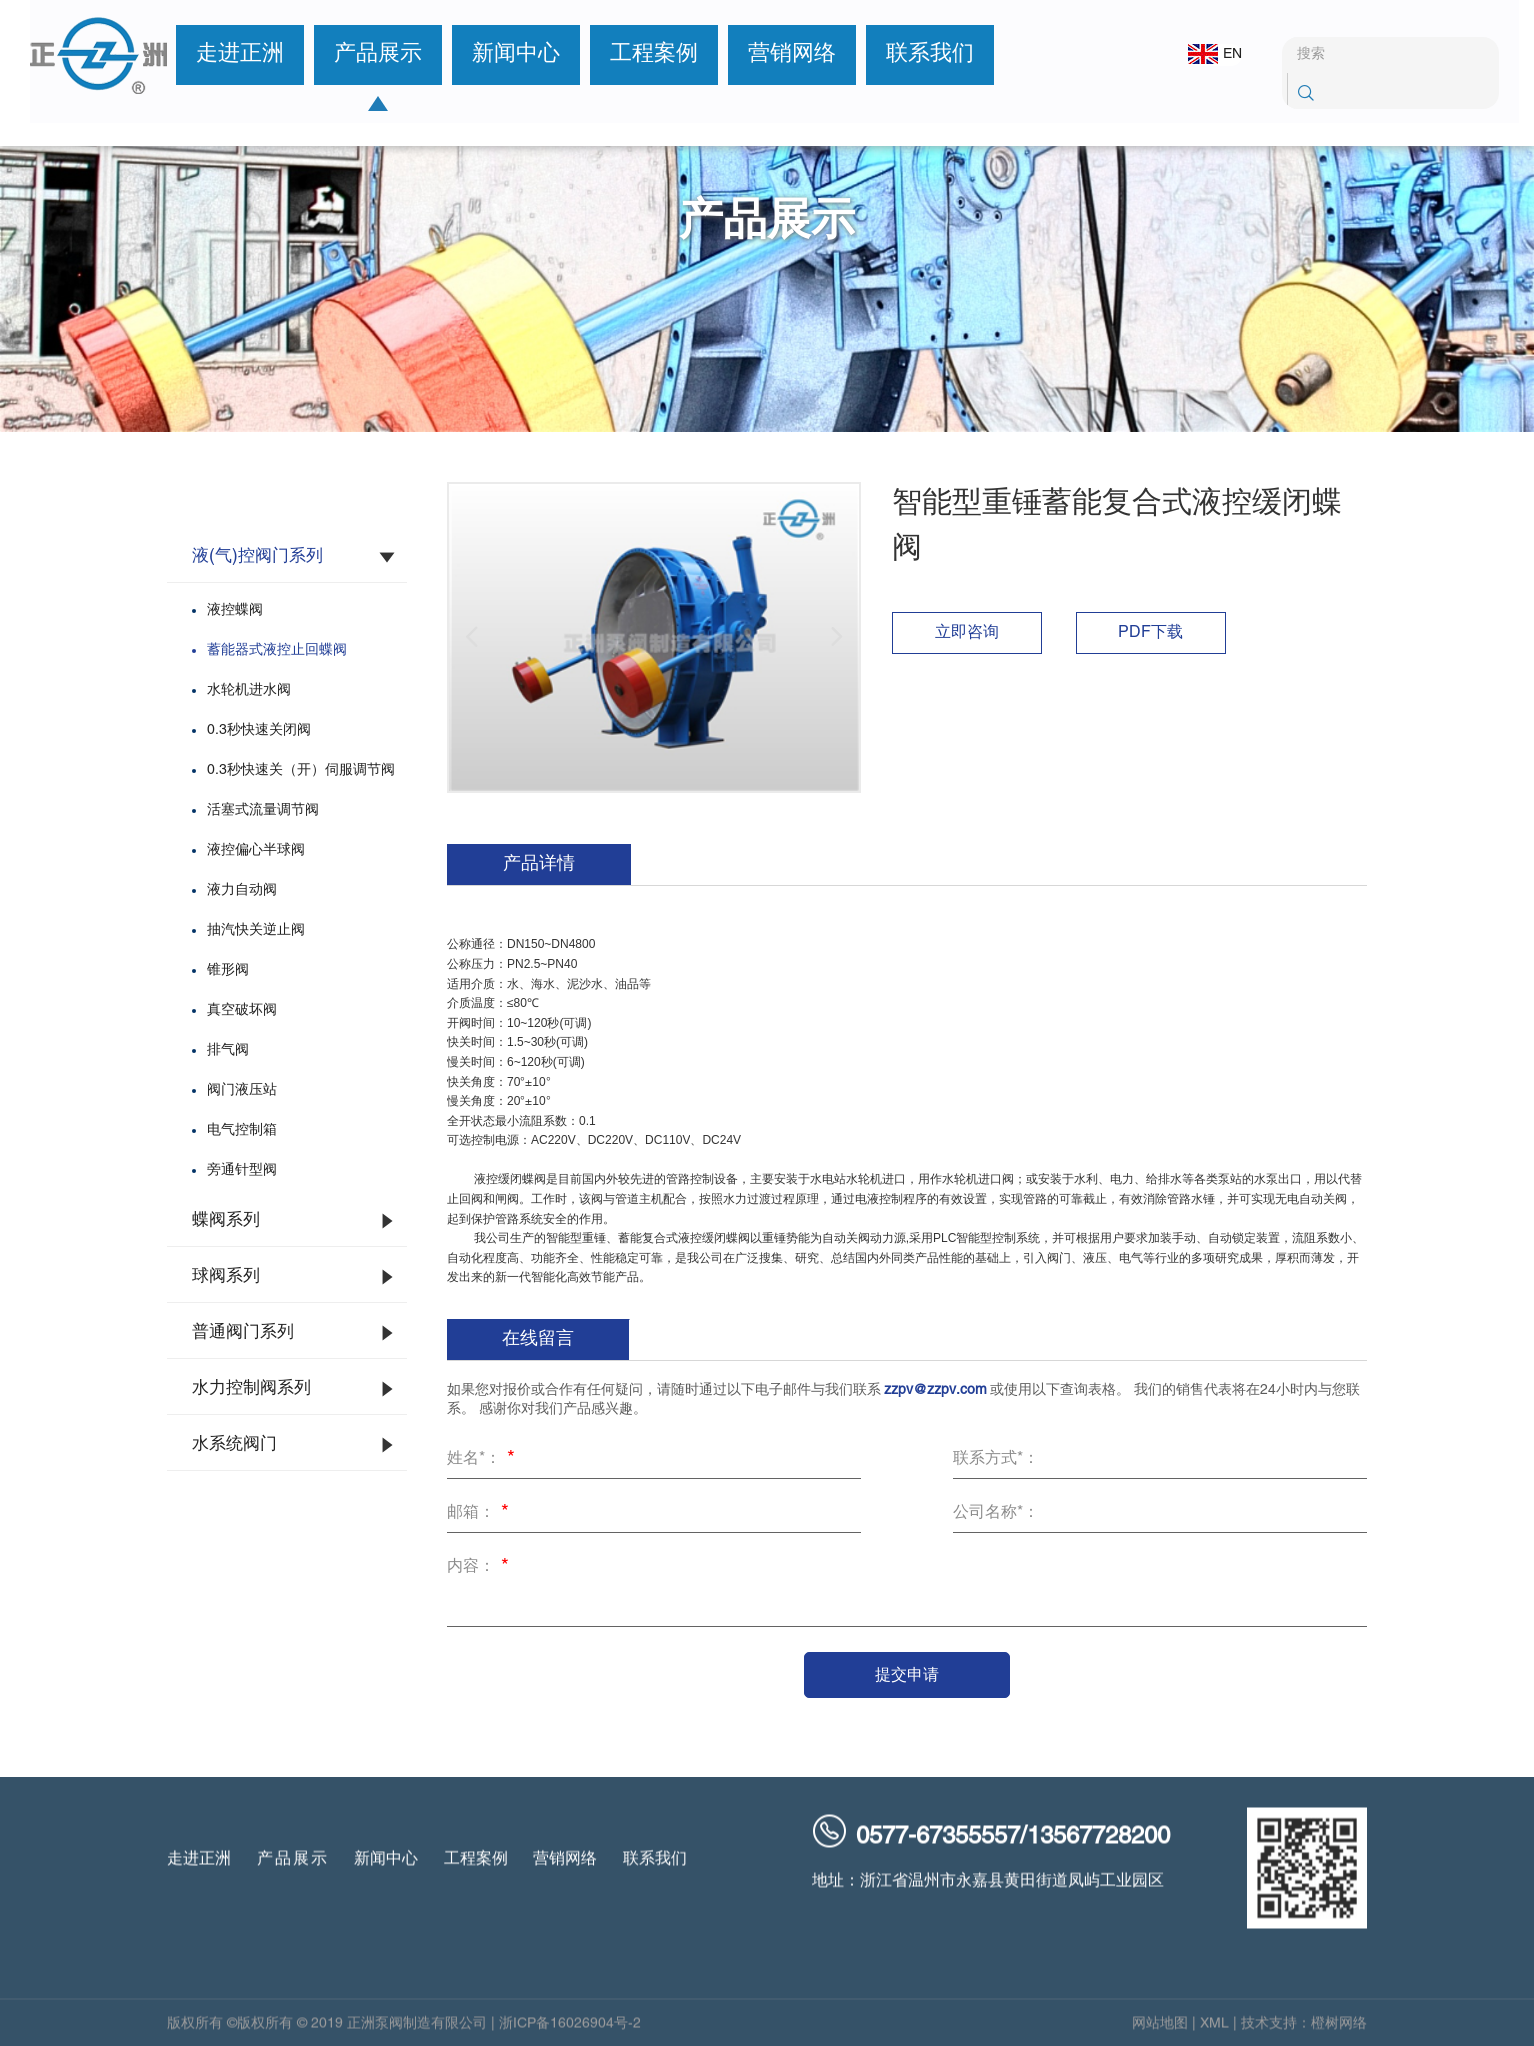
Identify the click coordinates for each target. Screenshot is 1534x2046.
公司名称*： (996, 1513)
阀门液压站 (242, 1090)
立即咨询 (967, 633)
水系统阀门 (234, 1445)
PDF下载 (1150, 633)
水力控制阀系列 (251, 1389)
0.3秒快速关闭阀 (259, 730)
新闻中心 (501, 54)
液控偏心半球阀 (256, 850)
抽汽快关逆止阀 (256, 930)
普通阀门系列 (243, 1333)
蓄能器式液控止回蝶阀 (277, 650)
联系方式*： (996, 1459)
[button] (472, 637)
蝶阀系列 (226, 1221)
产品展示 (363, 54)
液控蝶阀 (235, 610)
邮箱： (481, 1514)
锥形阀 (228, 970)
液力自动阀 (242, 890)
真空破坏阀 (242, 1010)
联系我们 (915, 54)
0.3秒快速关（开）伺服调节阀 (301, 770)
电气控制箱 (242, 1130)
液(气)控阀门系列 (257, 557)
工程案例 (639, 54)
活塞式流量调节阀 (263, 810)
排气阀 (228, 1050)
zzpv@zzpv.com (935, 1390)
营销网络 (777, 54)
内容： (481, 1568)
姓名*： (484, 1460)
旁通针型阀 (242, 1170)
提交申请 (907, 1674)
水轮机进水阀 (249, 690)
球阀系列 (226, 1277)
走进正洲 (225, 54)
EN (1202, 54)
